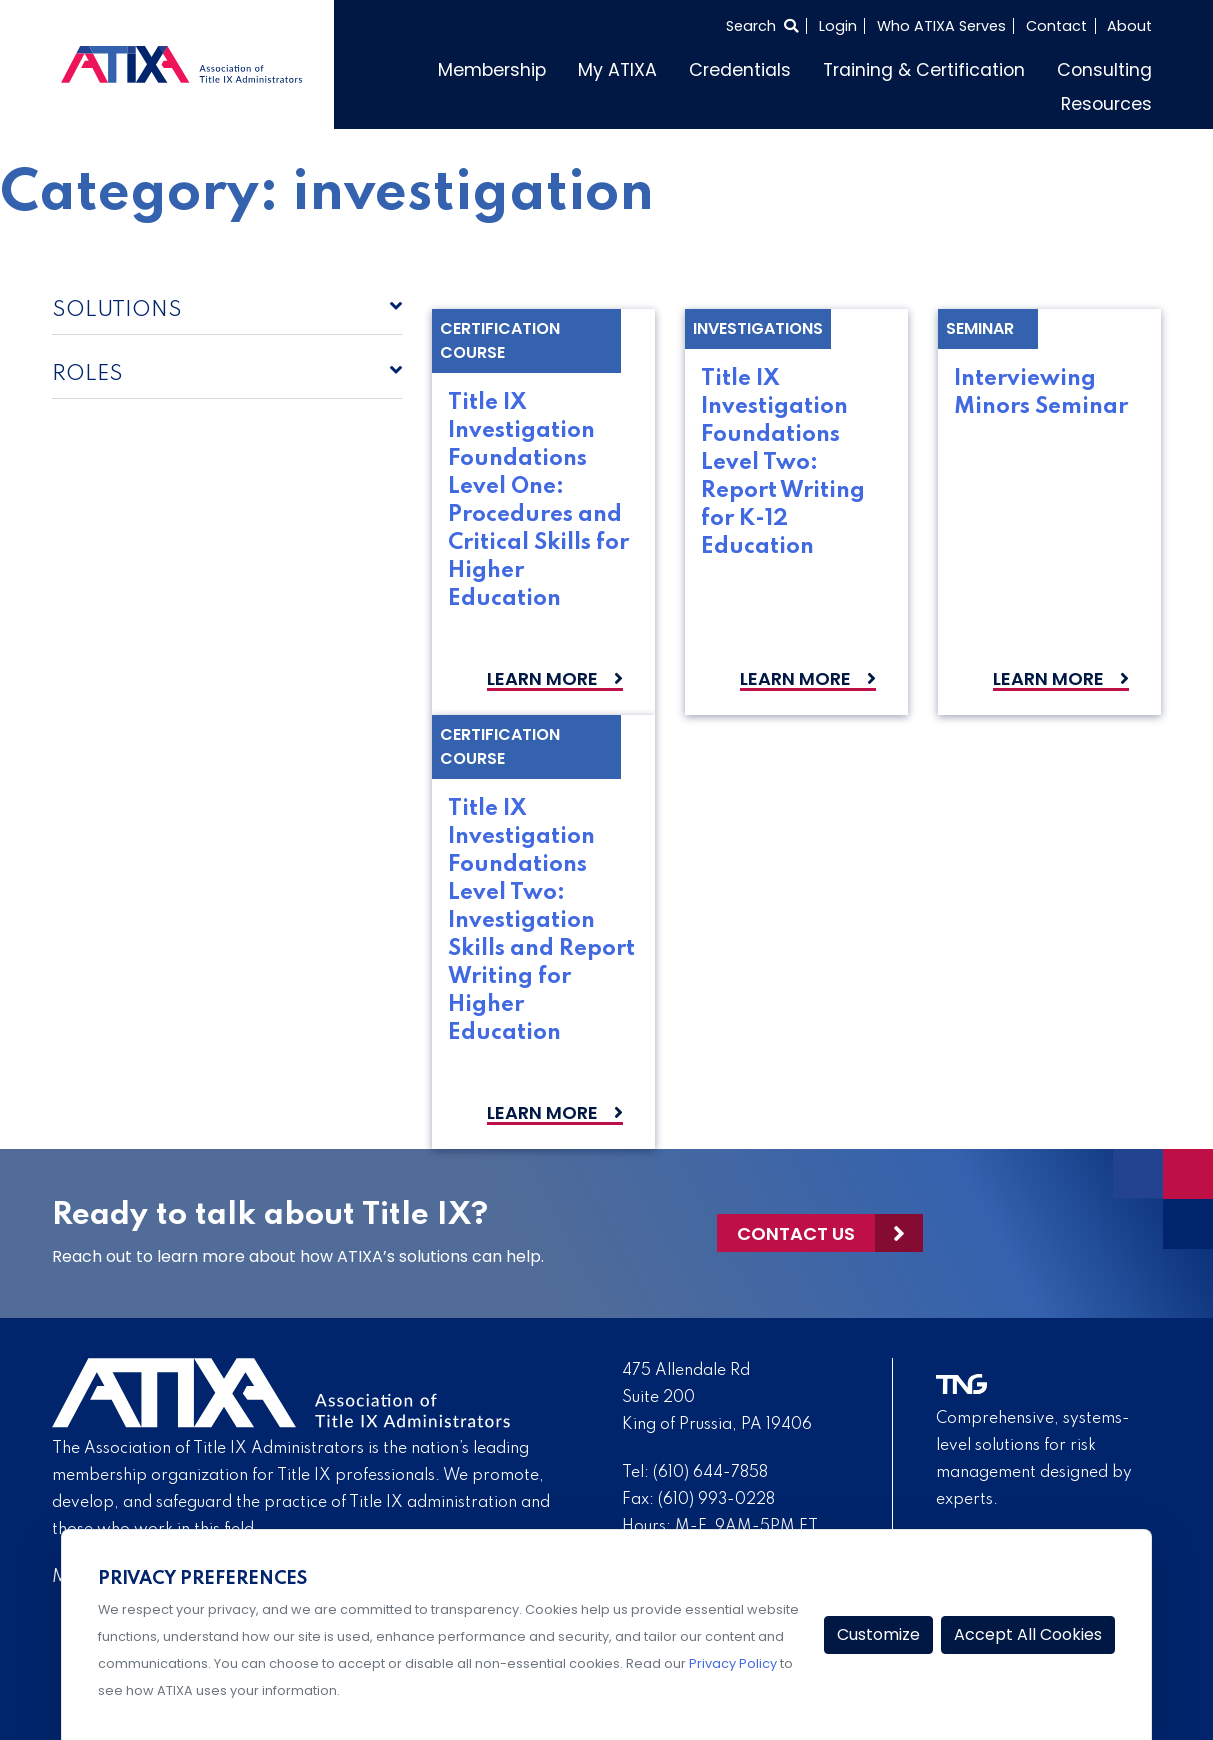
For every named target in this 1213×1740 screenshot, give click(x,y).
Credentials (740, 70)
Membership (492, 70)
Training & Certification (924, 70)
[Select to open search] (762, 26)
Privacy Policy (733, 1663)
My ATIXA (617, 70)
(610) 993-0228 (716, 1500)
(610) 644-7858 (710, 1473)
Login (838, 26)
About (1129, 26)
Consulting (1104, 70)
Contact (1056, 26)
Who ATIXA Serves (941, 26)
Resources (1106, 104)
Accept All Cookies (1028, 1634)
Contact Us (796, 1233)
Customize (878, 1634)
